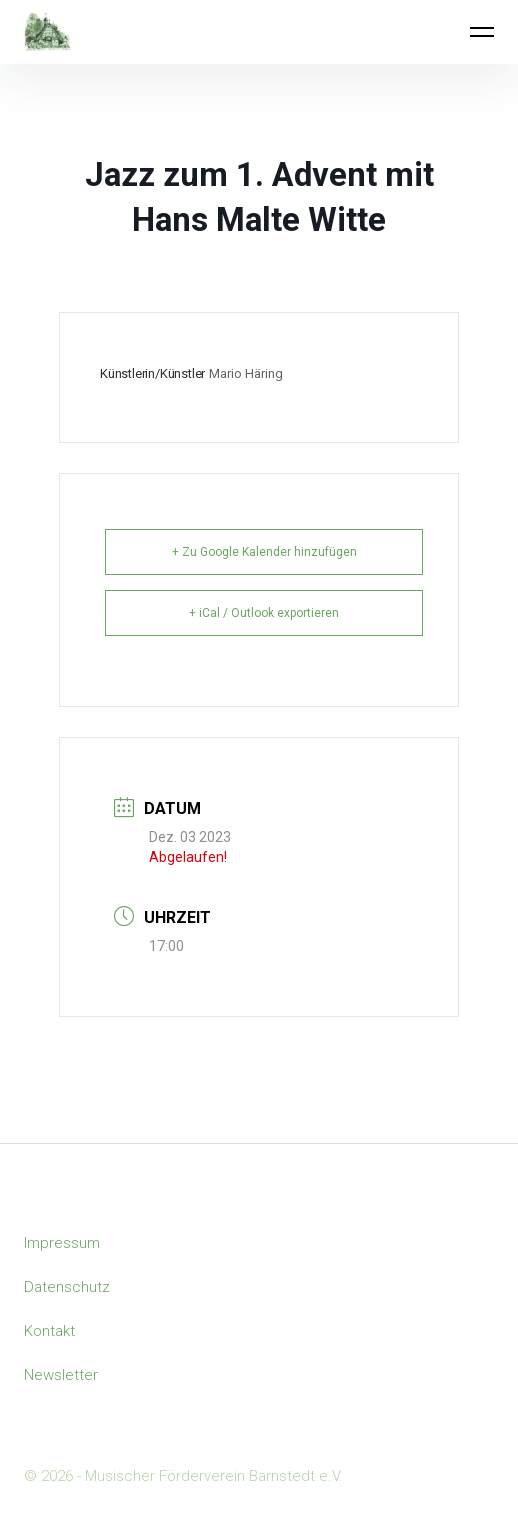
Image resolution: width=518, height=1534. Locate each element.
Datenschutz (67, 1287)
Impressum (62, 1243)
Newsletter (61, 1375)
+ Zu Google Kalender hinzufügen (264, 552)
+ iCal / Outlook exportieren (264, 613)
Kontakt (49, 1331)
